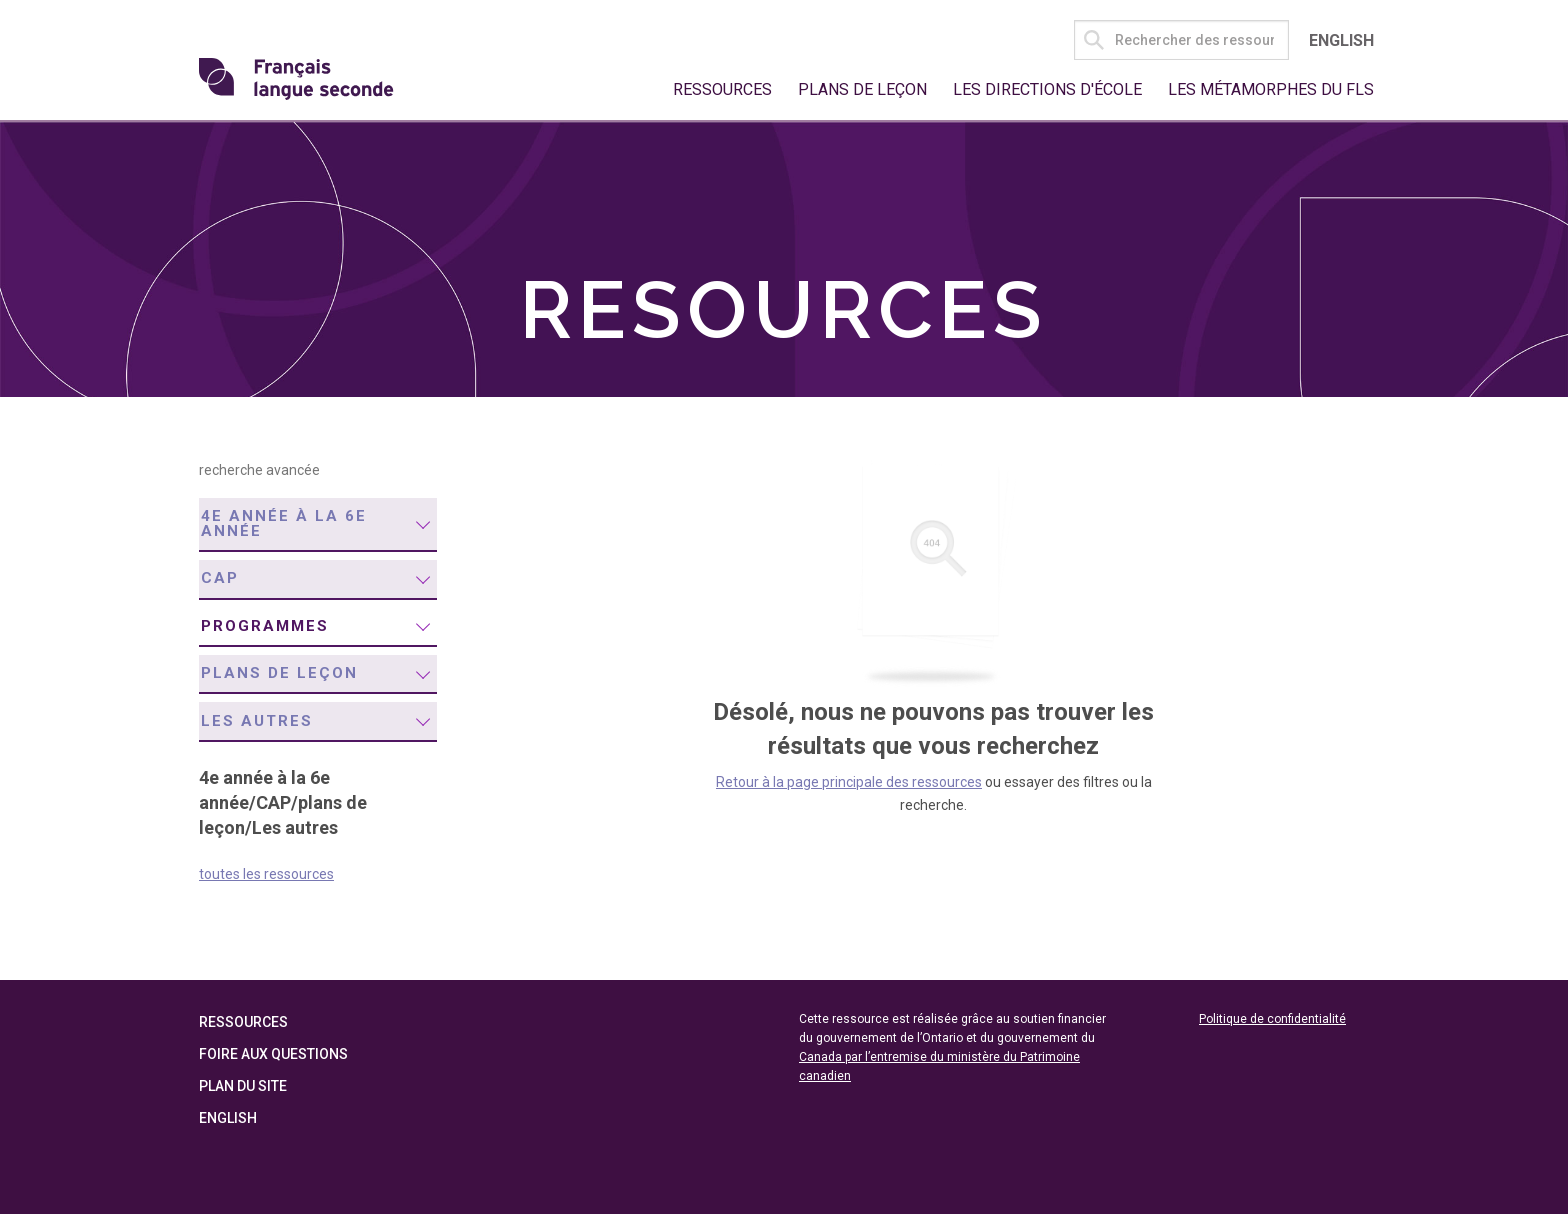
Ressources (722, 89)
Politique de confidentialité (1272, 1019)
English (1341, 40)
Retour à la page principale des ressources (849, 782)
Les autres (257, 721)
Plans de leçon (862, 89)
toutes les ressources (266, 874)
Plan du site (243, 1086)
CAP (220, 578)
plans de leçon (279, 673)
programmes (265, 626)
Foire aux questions (273, 1054)
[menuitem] (318, 525)
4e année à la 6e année (284, 523)
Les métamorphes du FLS (1271, 89)
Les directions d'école (1047, 89)
